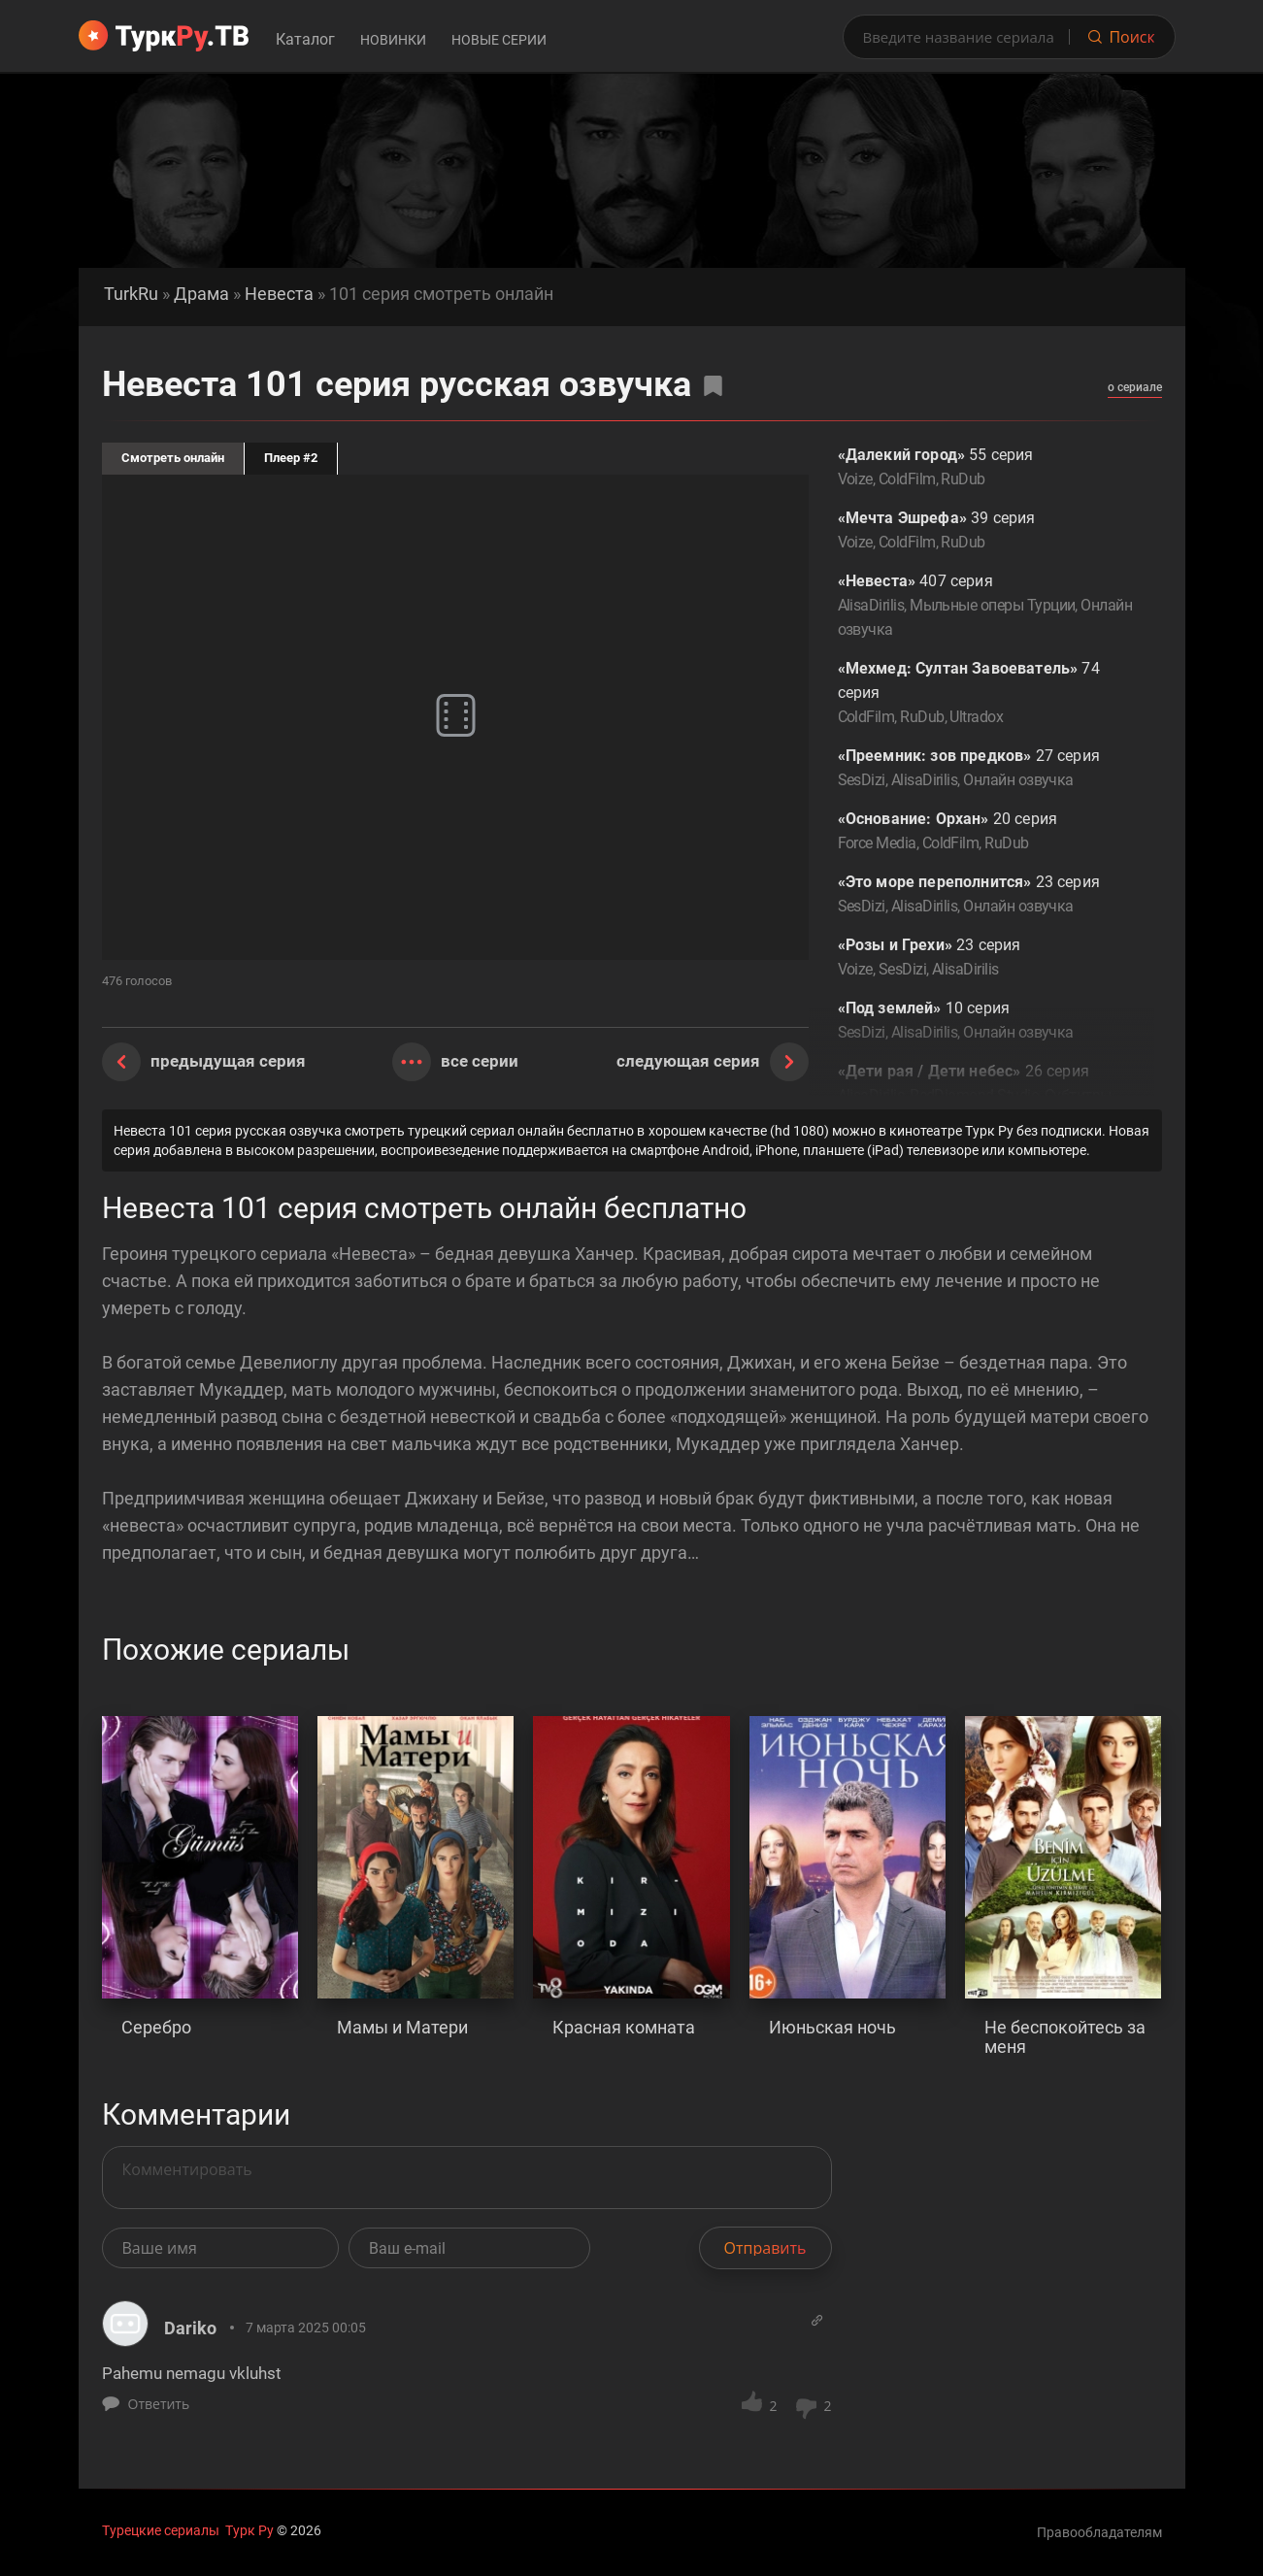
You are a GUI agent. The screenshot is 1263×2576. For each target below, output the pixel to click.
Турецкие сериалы (160, 2530)
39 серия (985, 531)
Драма (201, 294)
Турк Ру (249, 2530)
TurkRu (131, 294)
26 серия (985, 1097)
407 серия (985, 607)
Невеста (279, 294)
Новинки (393, 40)
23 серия (985, 895)
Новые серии (499, 40)
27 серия (985, 769)
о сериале (1135, 387)
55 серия (985, 468)
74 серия (985, 694)
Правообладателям (1099, 2532)
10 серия (985, 1021)
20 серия (985, 832)
